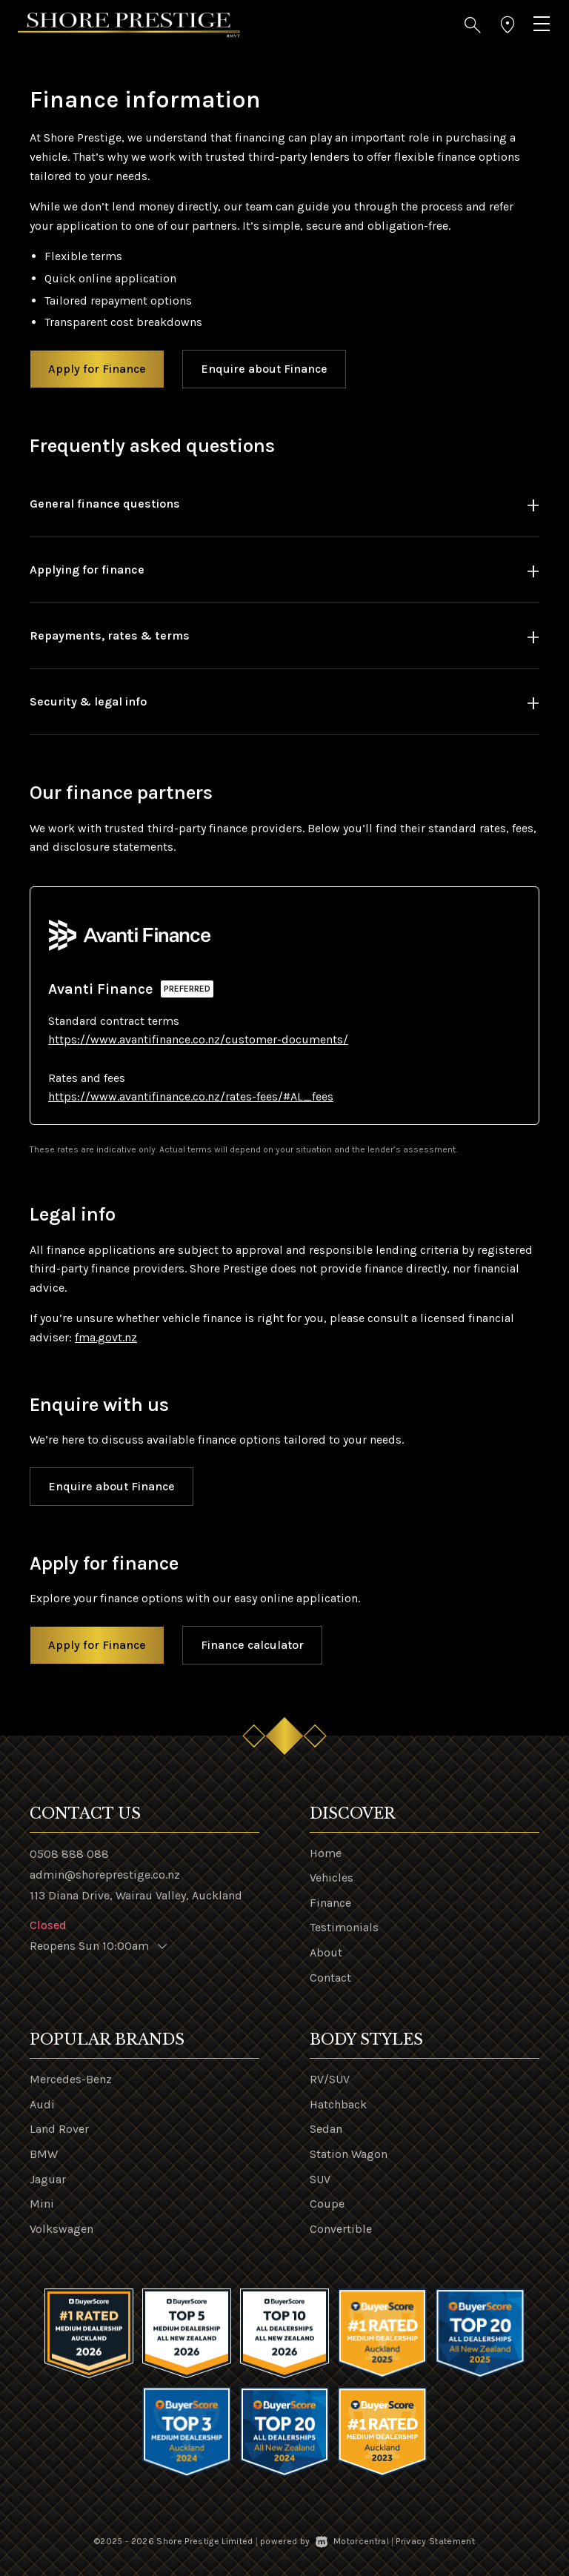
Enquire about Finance (264, 369)
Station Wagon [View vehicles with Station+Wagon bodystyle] (348, 2154)
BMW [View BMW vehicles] (44, 2154)
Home (326, 1853)
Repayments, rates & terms (110, 635)
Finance (330, 1903)
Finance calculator (252, 1645)
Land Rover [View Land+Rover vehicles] (59, 2129)
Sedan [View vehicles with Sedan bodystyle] (326, 2129)
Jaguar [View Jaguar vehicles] (48, 2179)
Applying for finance (87, 569)
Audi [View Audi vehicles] (42, 2104)
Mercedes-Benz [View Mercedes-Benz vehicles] (71, 2079)
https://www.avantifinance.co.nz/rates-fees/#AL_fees (190, 1096)
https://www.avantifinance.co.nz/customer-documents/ (198, 1039)
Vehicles (331, 1877)
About (326, 1952)
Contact (330, 1978)
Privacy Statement (435, 2541)
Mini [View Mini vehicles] (42, 2204)
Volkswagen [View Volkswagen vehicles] (61, 2229)
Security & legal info (88, 701)
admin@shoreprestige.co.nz (105, 1875)
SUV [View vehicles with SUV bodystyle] (320, 2179)
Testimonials (344, 1927)
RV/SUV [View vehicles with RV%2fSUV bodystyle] (330, 2079)
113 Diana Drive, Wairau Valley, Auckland (136, 1895)
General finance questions (105, 504)
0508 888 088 (69, 1854)
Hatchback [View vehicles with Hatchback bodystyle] (338, 2104)
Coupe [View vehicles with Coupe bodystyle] (327, 2204)
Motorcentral (352, 2541)
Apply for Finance (97, 369)
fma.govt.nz (106, 1337)
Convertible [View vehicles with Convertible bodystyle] (341, 2229)
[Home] (129, 24)
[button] (472, 25)
